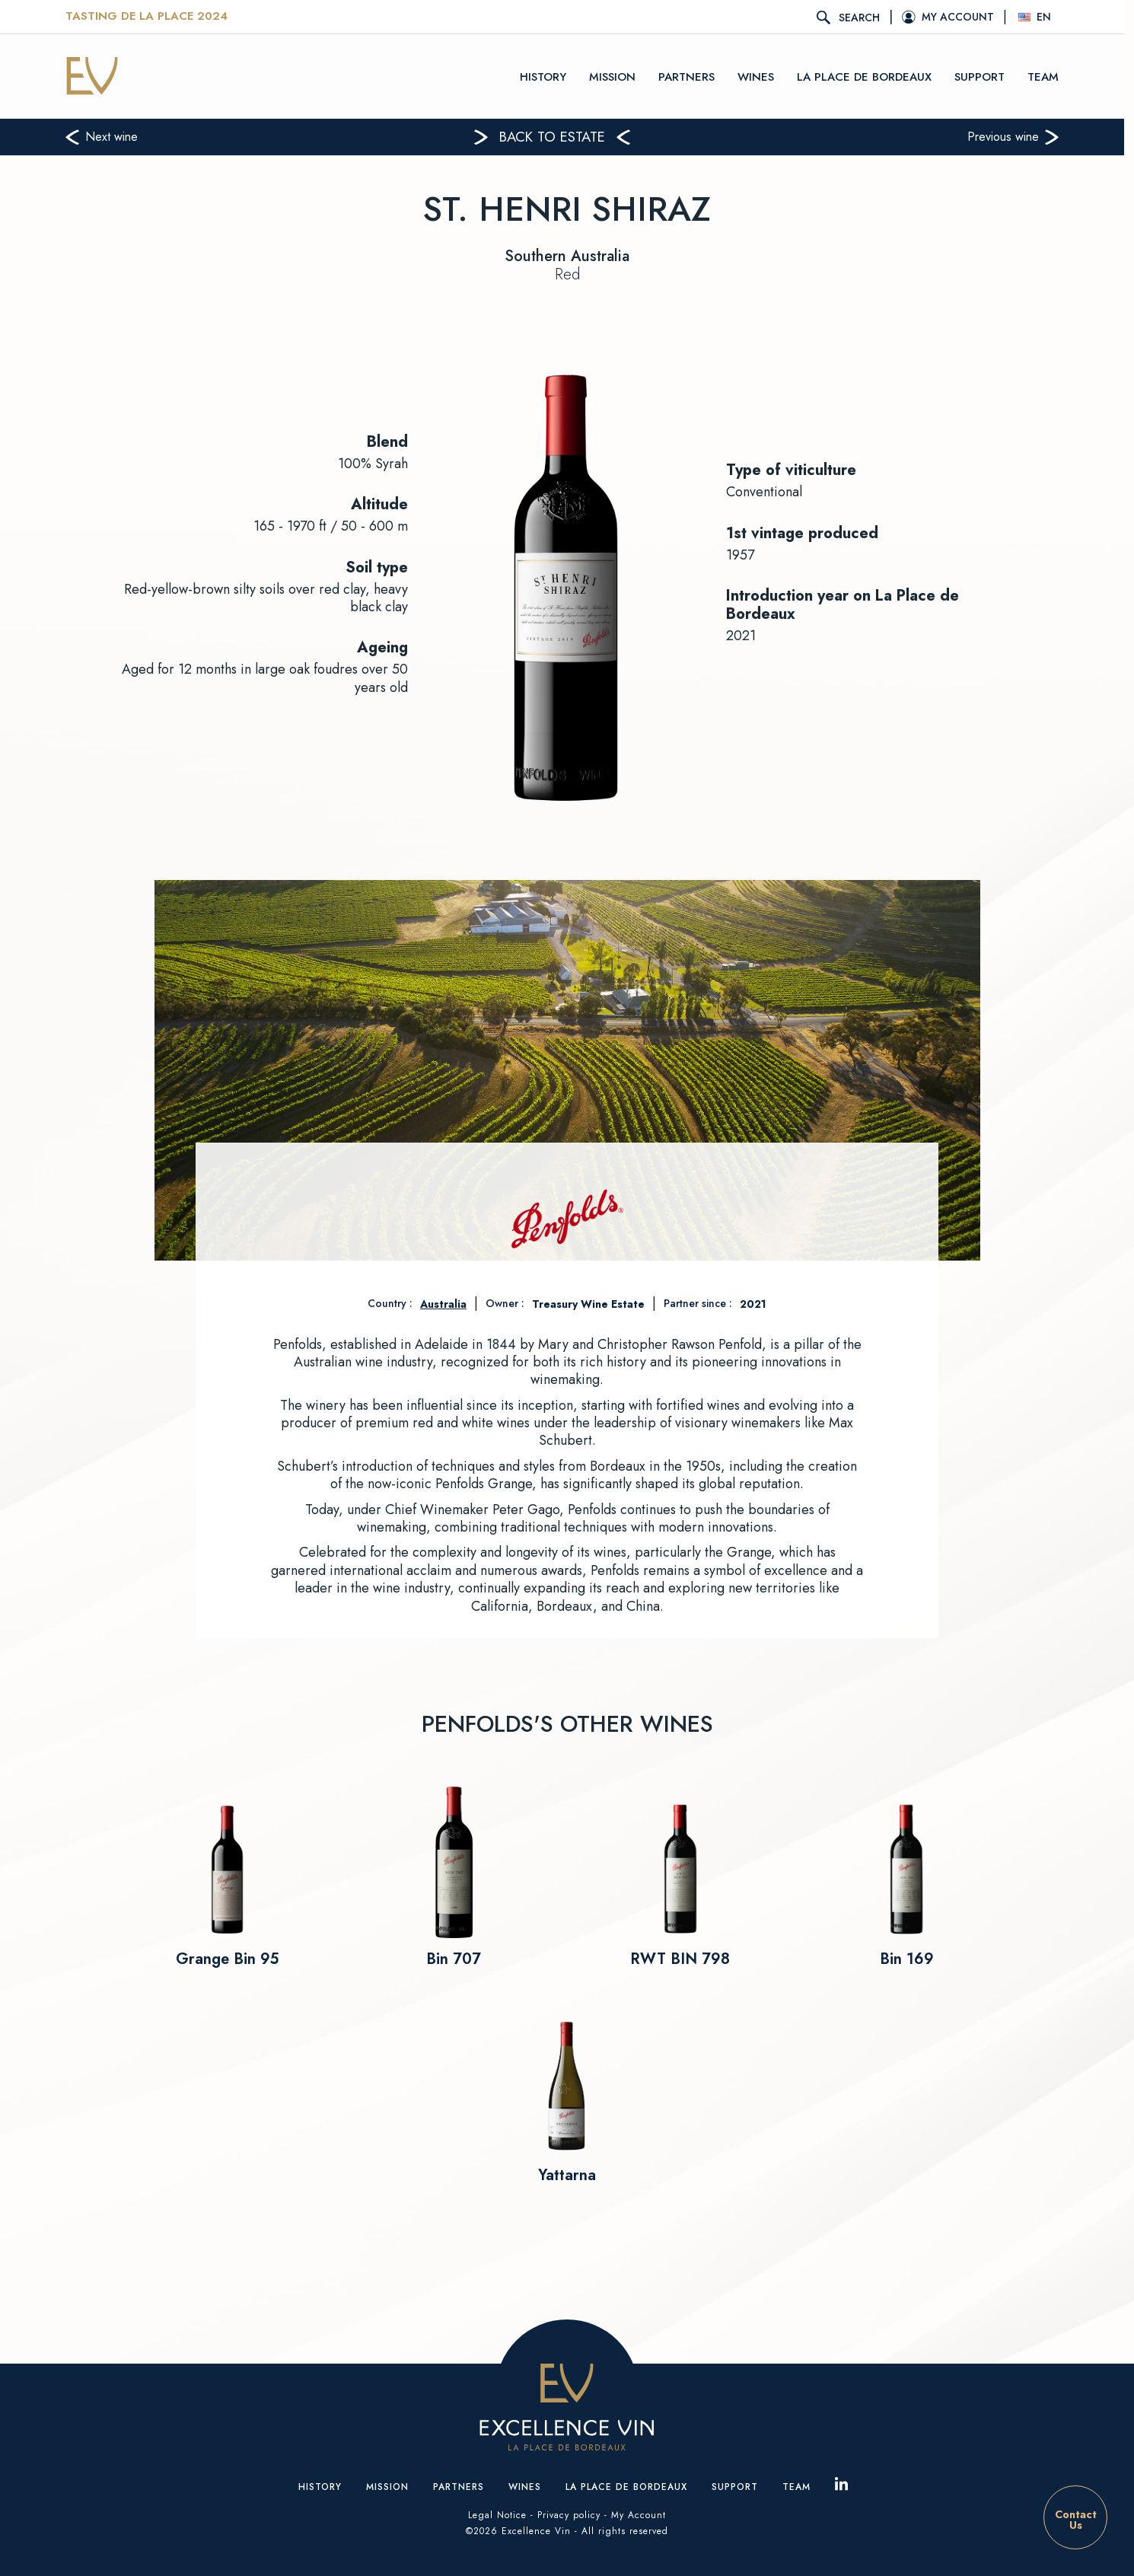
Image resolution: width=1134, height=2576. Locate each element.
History (548, 76)
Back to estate (557, 136)
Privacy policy (568, 2515)
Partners (692, 76)
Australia (443, 1304)
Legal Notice (497, 2515)
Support (985, 76)
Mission (617, 76)
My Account (638, 2515)
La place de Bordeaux (869, 76)
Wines (761, 76)
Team (1048, 76)
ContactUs (1076, 2520)
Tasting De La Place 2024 (152, 16)
